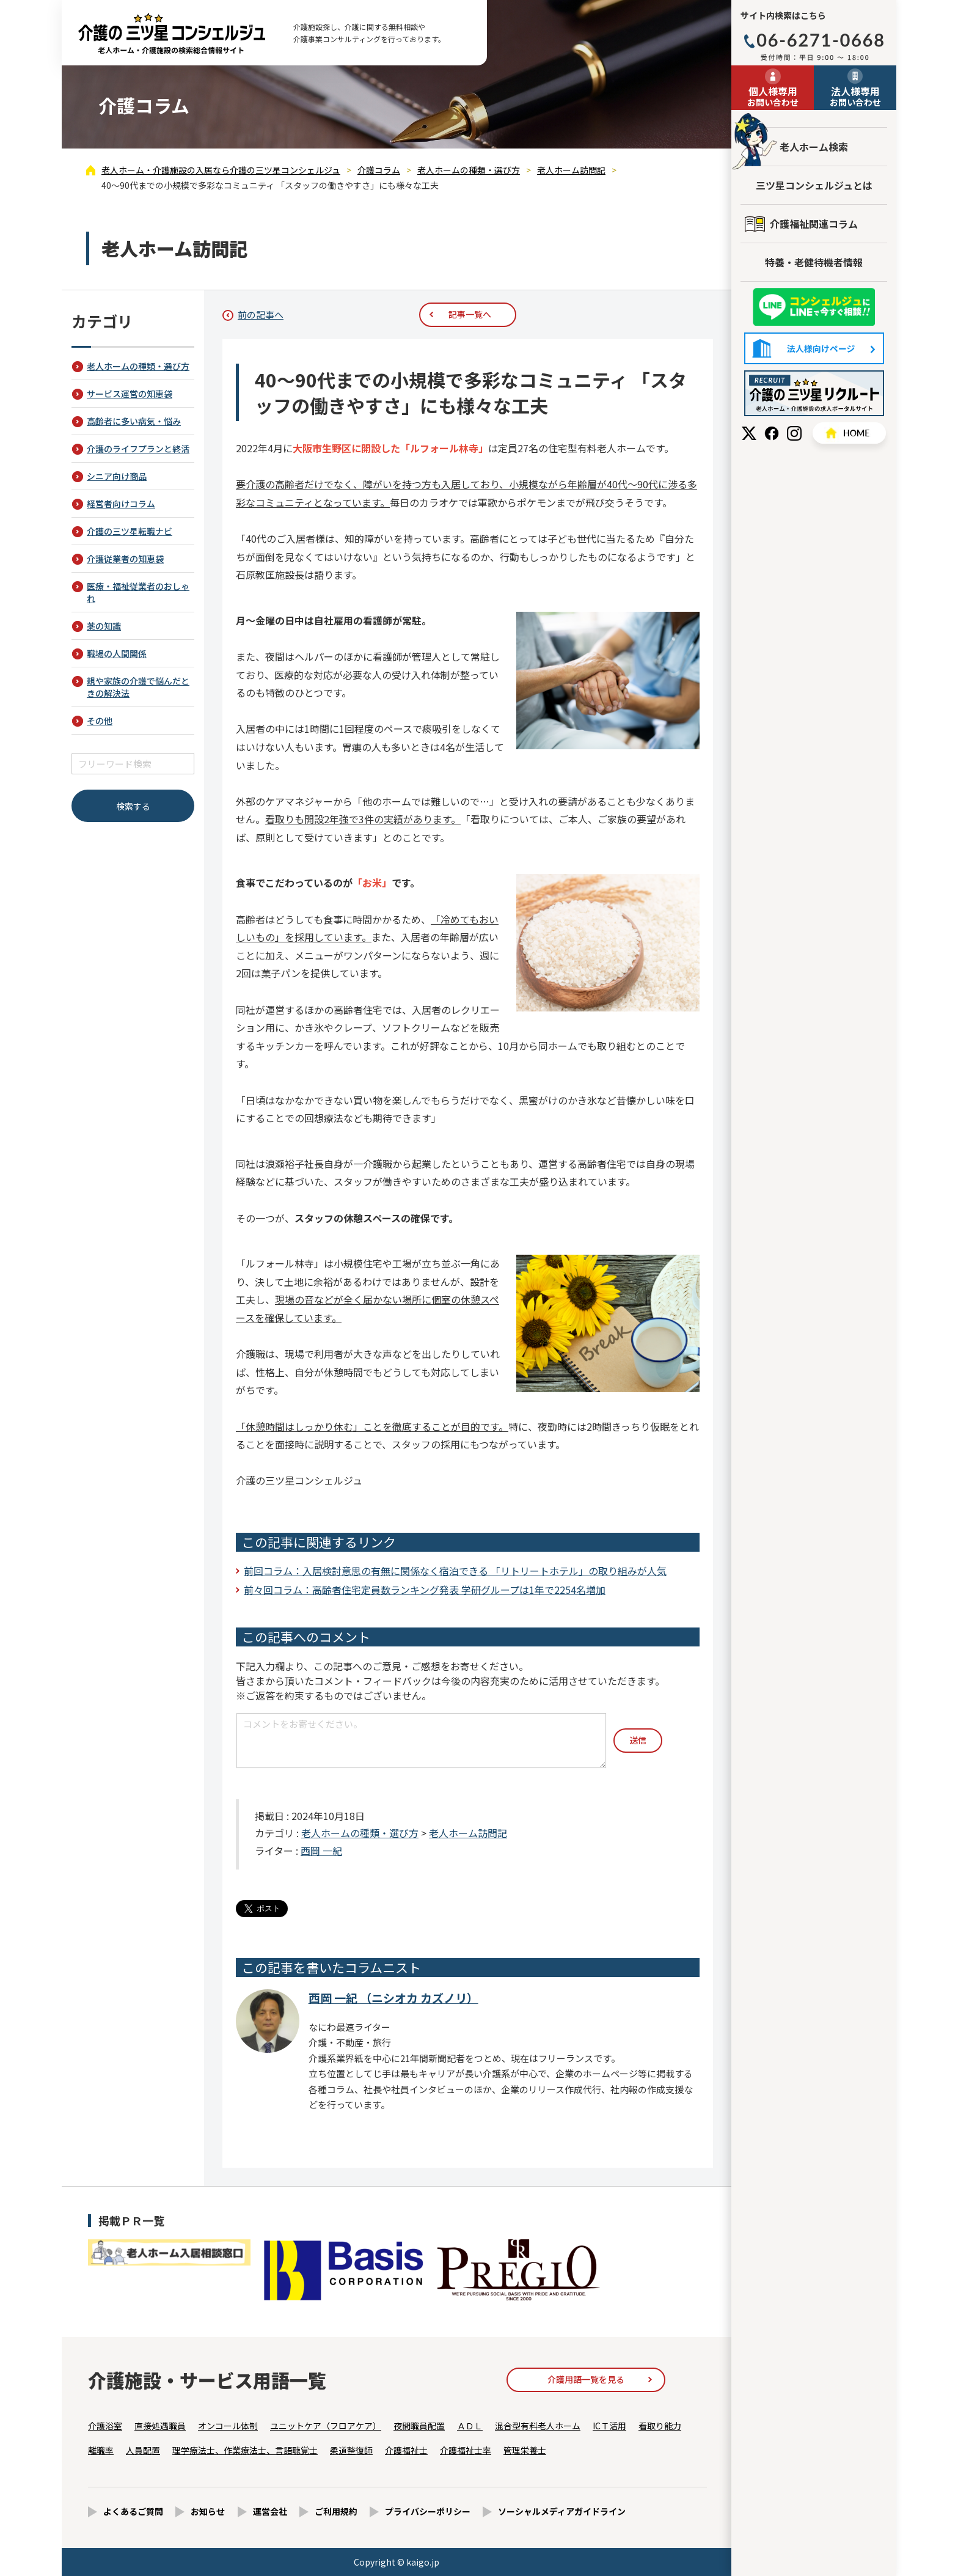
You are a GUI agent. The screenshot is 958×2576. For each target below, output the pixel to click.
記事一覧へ (469, 314)
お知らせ (208, 2511)
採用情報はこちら (814, 393)
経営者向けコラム (121, 503)
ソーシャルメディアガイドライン (562, 2511)
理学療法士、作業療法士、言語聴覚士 (245, 2450)
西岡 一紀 (321, 1850)
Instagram (794, 433)
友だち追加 (814, 307)
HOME (849, 433)
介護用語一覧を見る (585, 2379)
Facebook (771, 433)
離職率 (101, 2450)
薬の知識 (104, 626)
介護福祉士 (406, 2450)
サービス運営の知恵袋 (129, 393)
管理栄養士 (524, 2450)
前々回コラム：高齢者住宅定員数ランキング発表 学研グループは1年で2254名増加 (424, 1589)
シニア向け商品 (117, 476)
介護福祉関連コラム (814, 223)
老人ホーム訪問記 (468, 1833)
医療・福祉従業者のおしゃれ (138, 592)
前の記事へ (260, 314)
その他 (99, 720)
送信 (637, 1740)
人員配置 (143, 2450)
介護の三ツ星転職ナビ (129, 531)
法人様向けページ (814, 348)
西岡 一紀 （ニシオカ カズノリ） (393, 1997)
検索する (133, 806)
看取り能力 (659, 2426)
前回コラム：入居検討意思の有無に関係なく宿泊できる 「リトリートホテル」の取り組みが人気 (455, 1570)
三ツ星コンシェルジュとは (814, 185)
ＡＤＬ (470, 2426)
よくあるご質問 (133, 2511)
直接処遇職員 (160, 2426)
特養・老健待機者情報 (814, 262)
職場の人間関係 (117, 653)
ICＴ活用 (609, 2426)
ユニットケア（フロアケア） (325, 2426)
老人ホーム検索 (814, 146)
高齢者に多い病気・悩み (134, 421)
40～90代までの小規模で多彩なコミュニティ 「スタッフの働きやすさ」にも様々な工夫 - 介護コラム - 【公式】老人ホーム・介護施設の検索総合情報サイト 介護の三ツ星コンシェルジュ (171, 33)
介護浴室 (105, 2426)
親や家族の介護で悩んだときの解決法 (138, 687)
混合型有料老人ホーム (537, 2426)
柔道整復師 (351, 2450)
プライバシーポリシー (427, 2511)
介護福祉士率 (465, 2450)
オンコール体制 (228, 2426)
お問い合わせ (772, 96)
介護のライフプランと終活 (138, 448)
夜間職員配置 (419, 2426)
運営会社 (270, 2511)
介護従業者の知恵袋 (125, 558)
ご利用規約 (336, 2511)
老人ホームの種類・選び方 (360, 1833)
